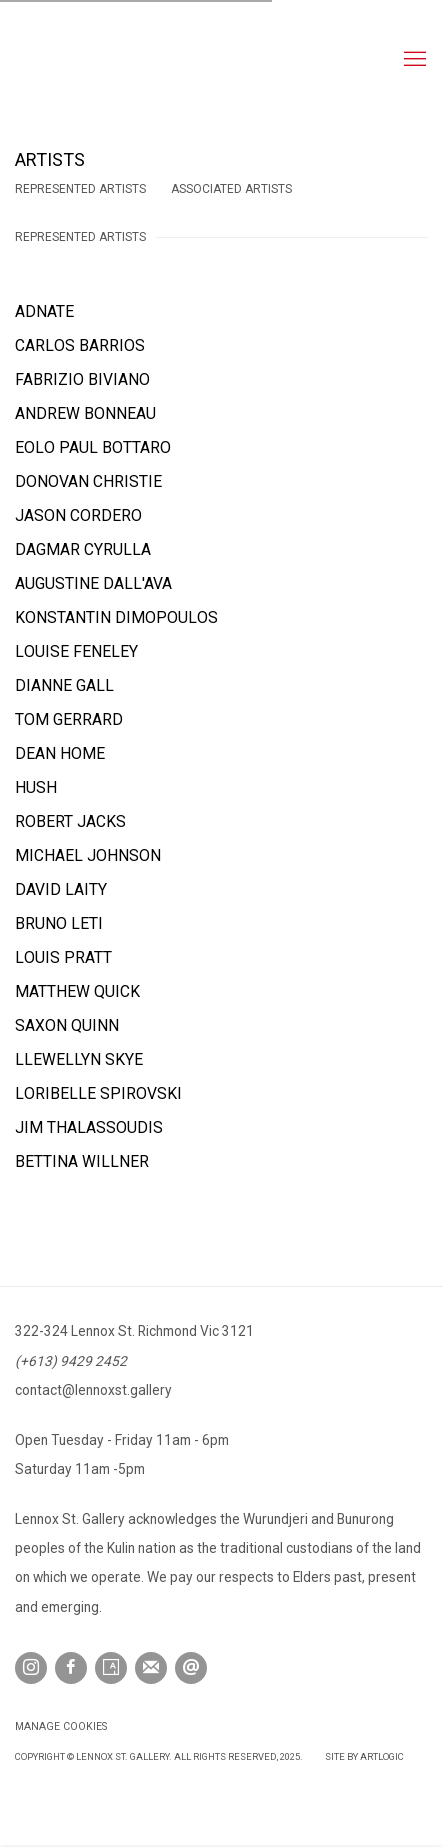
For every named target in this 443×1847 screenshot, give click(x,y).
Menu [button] (413, 60)
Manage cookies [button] (61, 1726)
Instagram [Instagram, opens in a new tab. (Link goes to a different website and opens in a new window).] (31, 1668)
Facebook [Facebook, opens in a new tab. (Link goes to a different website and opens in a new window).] (71, 1668)
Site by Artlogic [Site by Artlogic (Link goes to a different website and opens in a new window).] (364, 1756)
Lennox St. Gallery (125, 60)
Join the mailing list (151, 1668)
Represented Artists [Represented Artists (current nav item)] (80, 189)
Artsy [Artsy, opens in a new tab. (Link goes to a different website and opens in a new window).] (111, 1668)
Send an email (191, 1668)
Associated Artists (231, 189)
